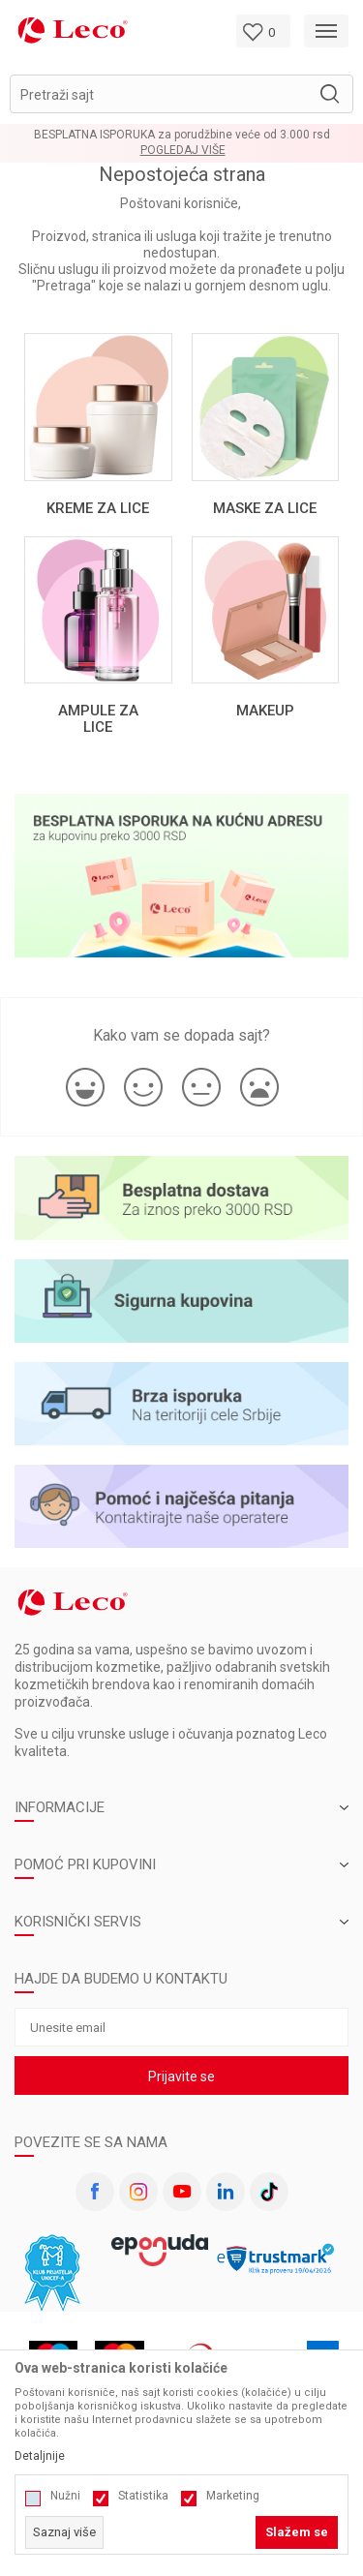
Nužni (65, 2495)
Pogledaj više (183, 150)
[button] (181, 94)
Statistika (143, 2495)
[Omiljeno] (263, 31)
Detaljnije (40, 2456)
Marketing (232, 2495)
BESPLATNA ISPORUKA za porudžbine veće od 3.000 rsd (182, 134)
